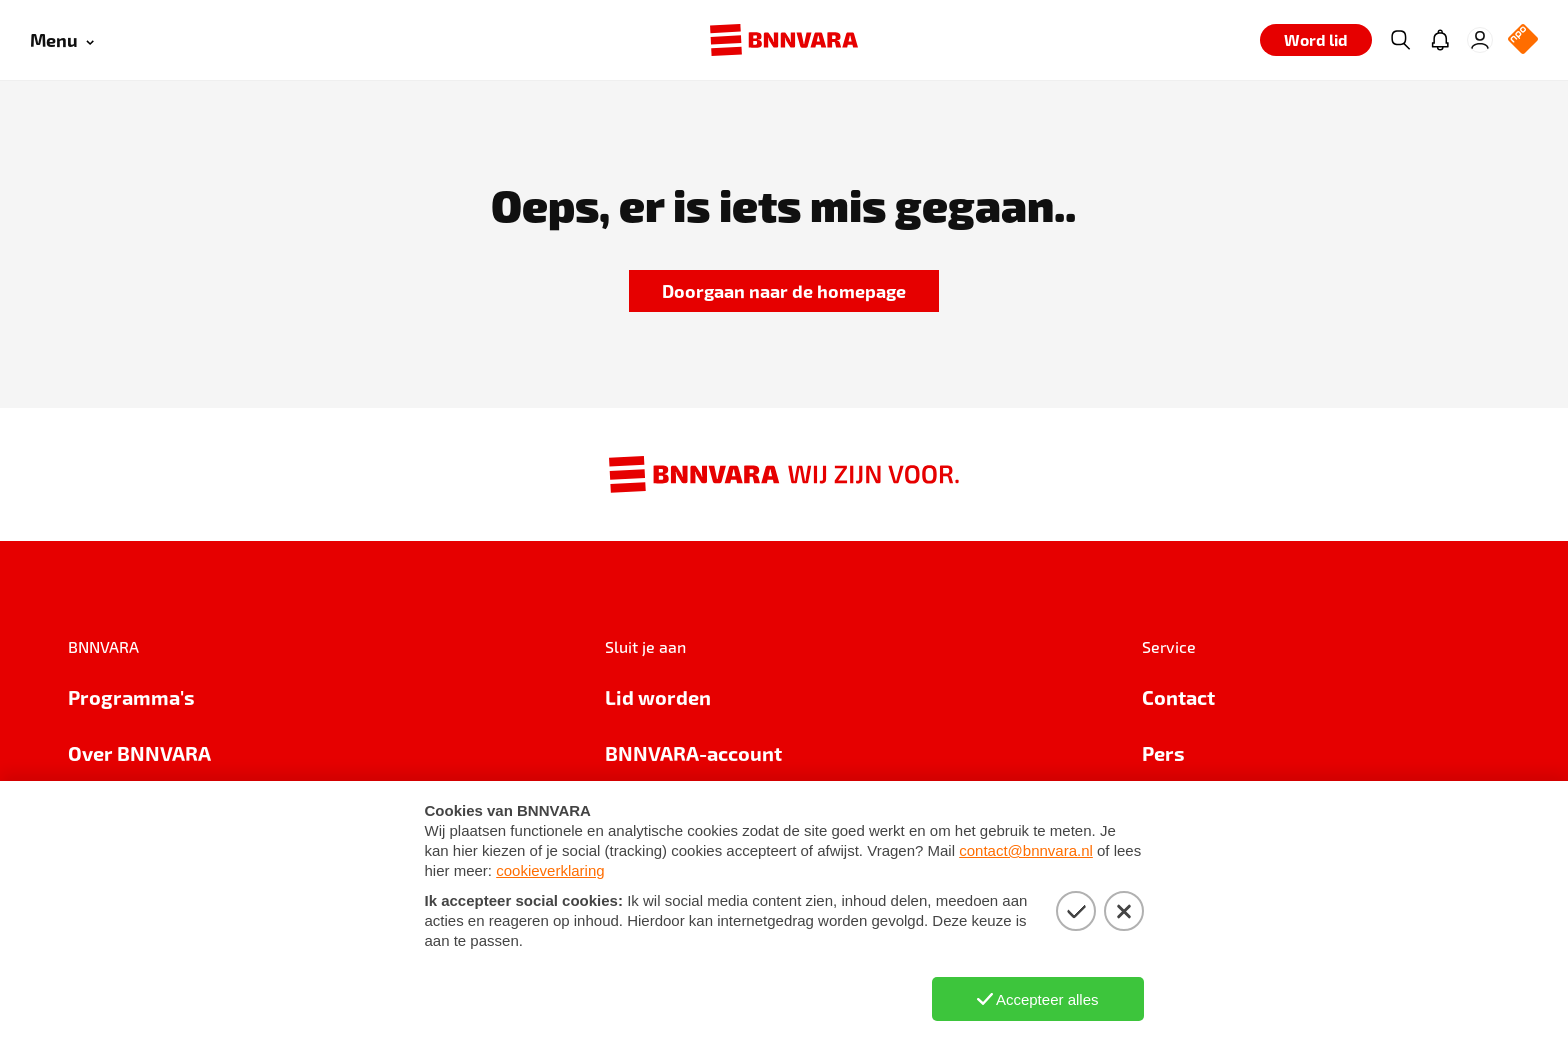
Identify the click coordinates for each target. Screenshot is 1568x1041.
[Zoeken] (1400, 40)
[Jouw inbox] (1440, 40)
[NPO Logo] (1523, 40)
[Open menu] (62, 40)
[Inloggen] (1480, 40)
